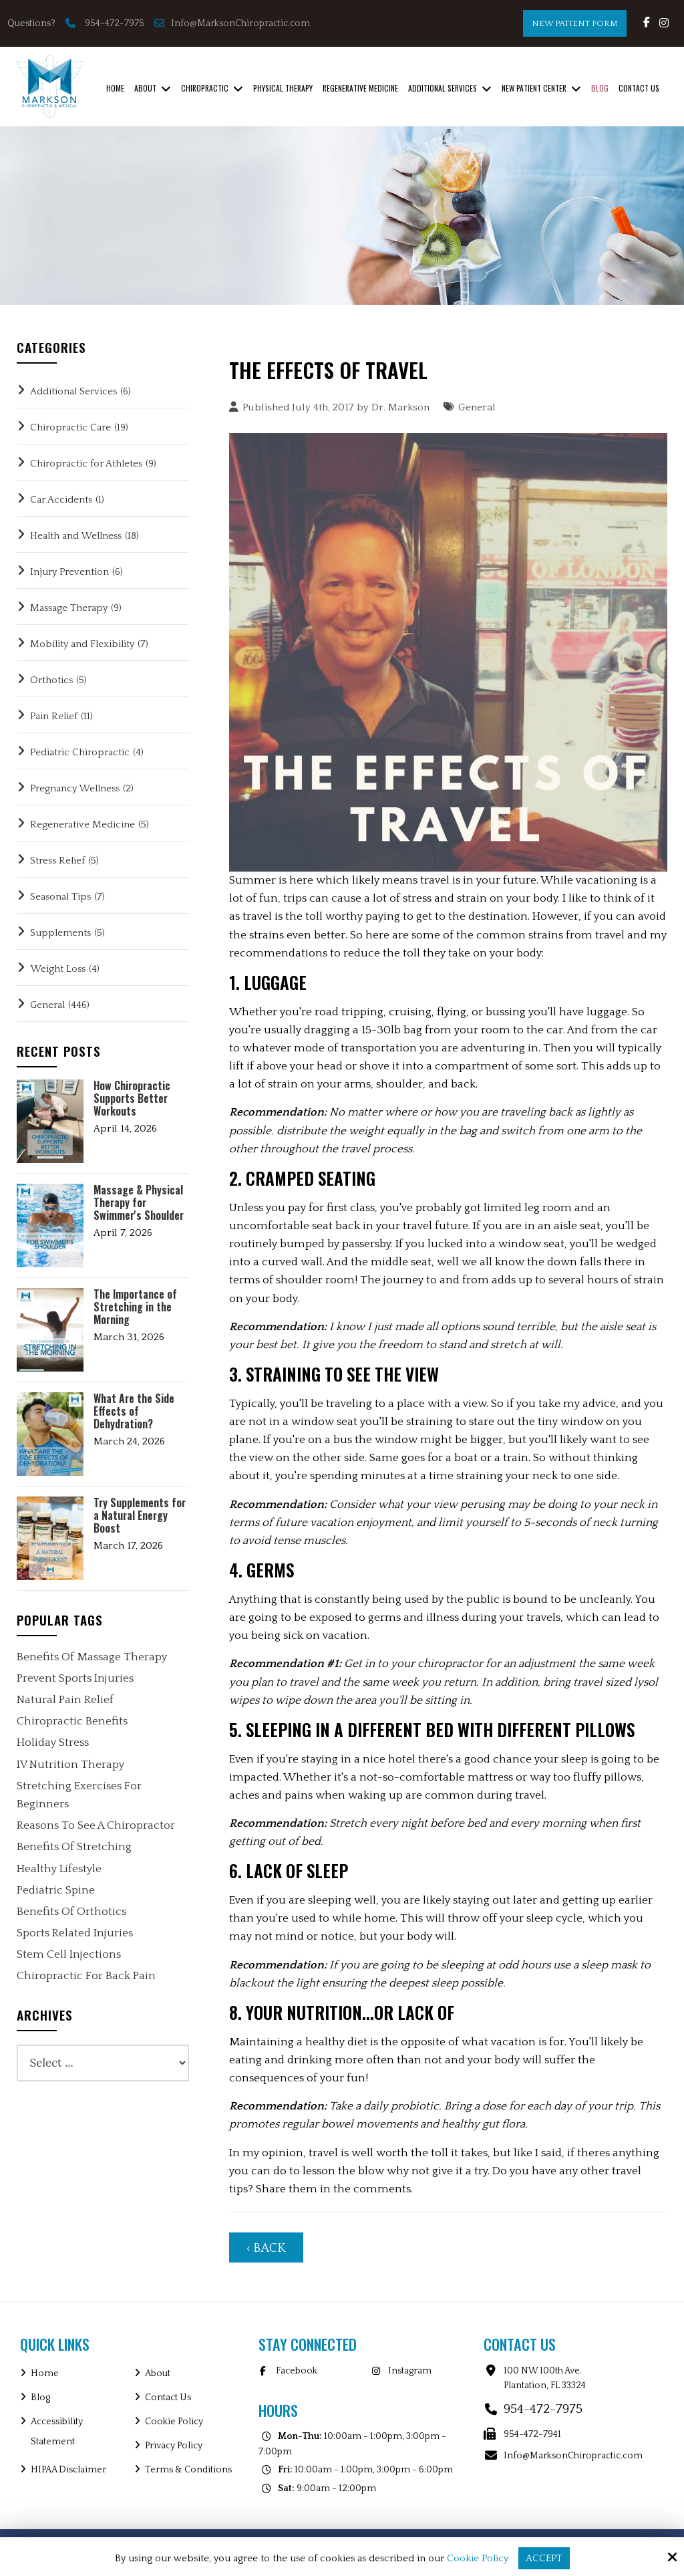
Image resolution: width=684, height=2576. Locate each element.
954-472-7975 (114, 23)
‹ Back (266, 2248)
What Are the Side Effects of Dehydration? (134, 1411)
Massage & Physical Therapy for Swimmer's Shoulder (139, 1203)
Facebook (296, 2370)
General (477, 407)
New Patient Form (575, 23)
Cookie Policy (477, 2558)
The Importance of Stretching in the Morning (135, 1307)
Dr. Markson (400, 407)
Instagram (410, 2370)
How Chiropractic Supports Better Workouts (132, 1098)
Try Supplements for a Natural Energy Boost (140, 1516)
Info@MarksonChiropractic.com (233, 23)
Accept (544, 2558)
